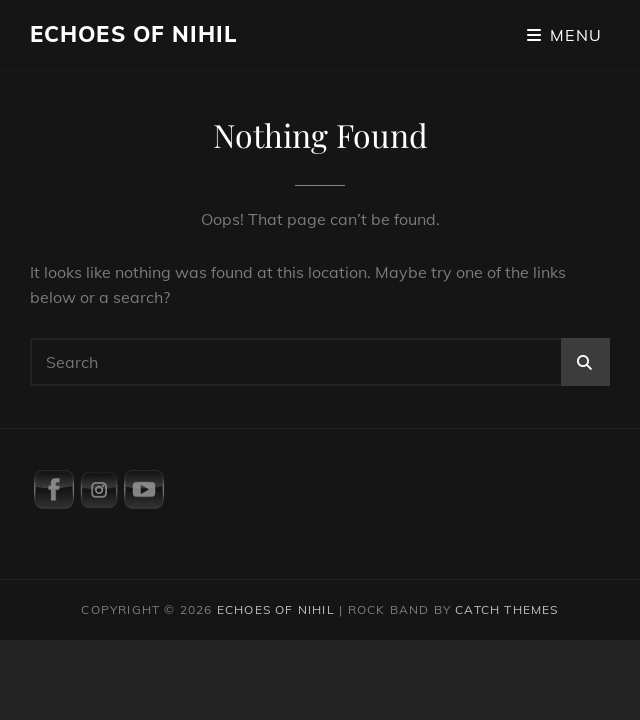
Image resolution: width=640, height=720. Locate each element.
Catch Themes (506, 609)
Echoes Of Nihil (134, 34)
